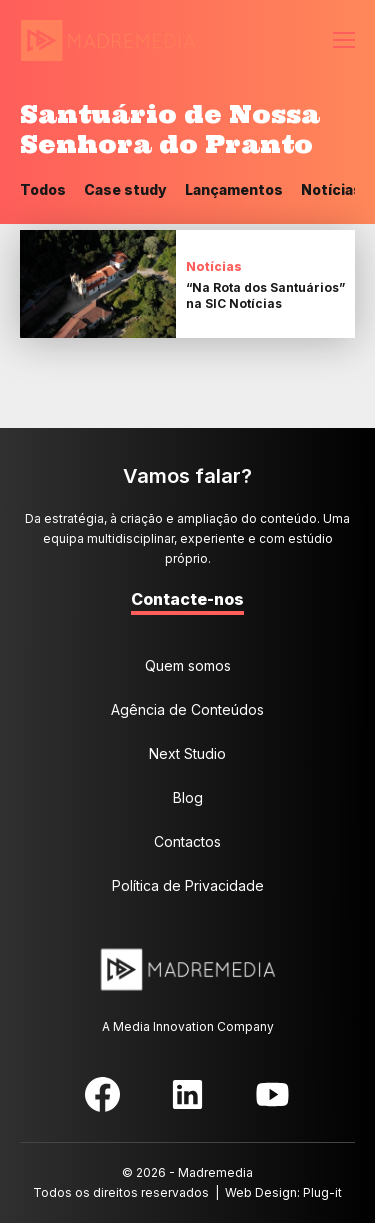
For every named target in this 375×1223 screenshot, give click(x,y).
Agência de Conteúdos (187, 709)
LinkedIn (187, 1094)
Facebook (102, 1094)
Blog (188, 797)
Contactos (187, 841)
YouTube (272, 1094)
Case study (125, 189)
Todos (43, 189)
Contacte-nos (187, 599)
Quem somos (188, 665)
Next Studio (187, 753)
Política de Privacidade (188, 885)
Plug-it (322, 1192)
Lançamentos (234, 189)
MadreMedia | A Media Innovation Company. (108, 41)
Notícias (331, 189)
